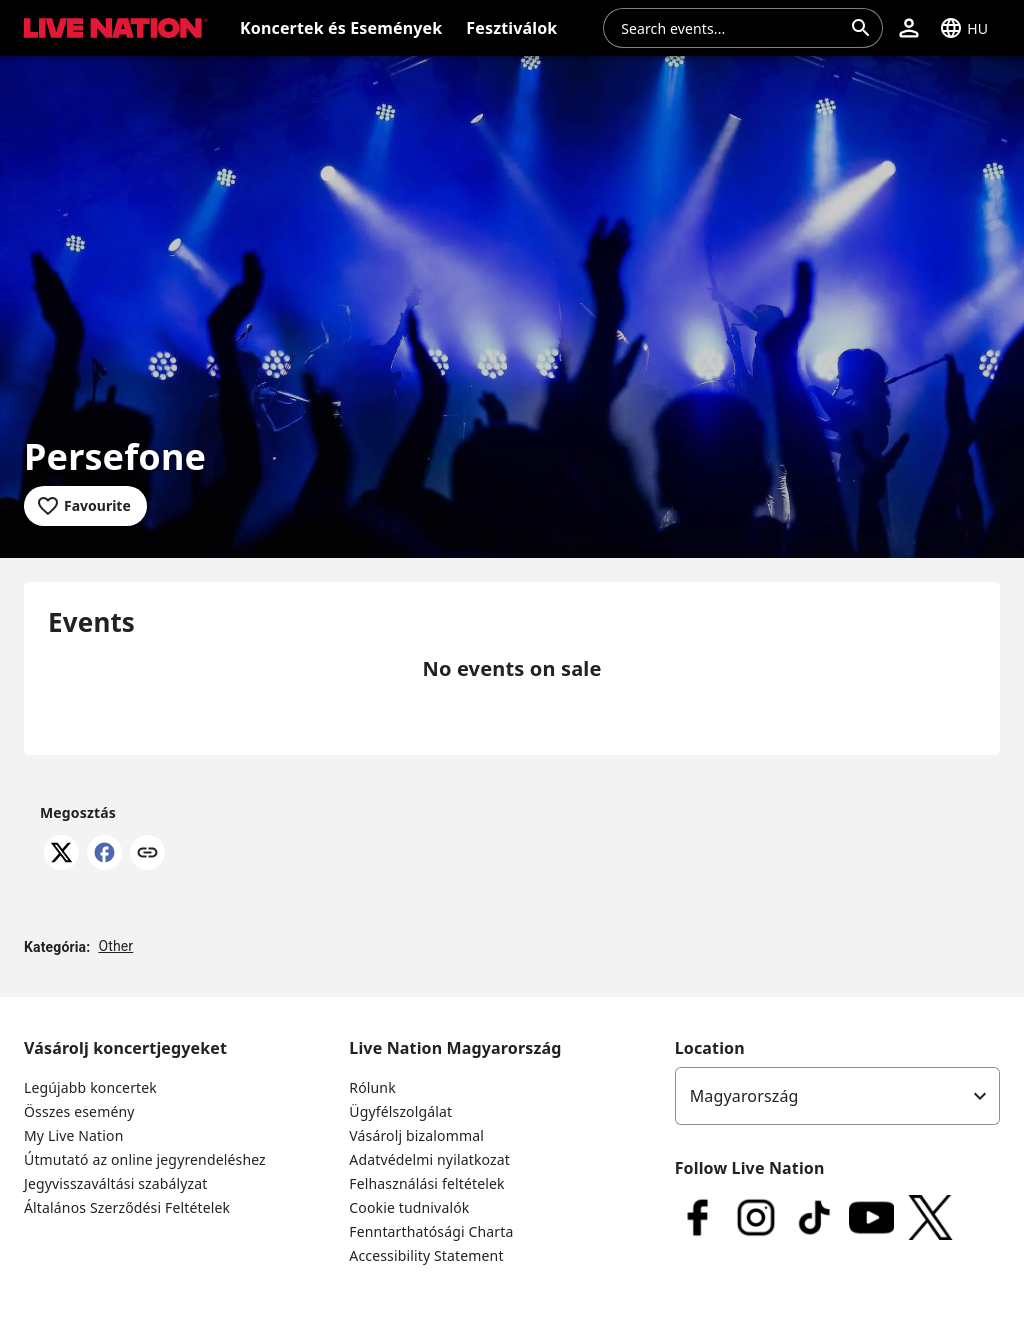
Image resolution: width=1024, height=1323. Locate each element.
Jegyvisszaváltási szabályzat (116, 1183)
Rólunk (372, 1087)
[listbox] (837, 1096)
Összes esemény (79, 1111)
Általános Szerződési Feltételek (127, 1207)
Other (115, 946)
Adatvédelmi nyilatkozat (429, 1159)
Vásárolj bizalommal (416, 1135)
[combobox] (731, 28)
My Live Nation (73, 1135)
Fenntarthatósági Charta (431, 1231)
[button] (909, 28)
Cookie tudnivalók (409, 1207)
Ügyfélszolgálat (400, 1111)
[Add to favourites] (85, 506)
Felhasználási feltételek (426, 1183)
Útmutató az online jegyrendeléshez (145, 1159)
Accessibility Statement (426, 1255)
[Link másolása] (147, 854)
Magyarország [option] (744, 1096)
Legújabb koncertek (90, 1087)
